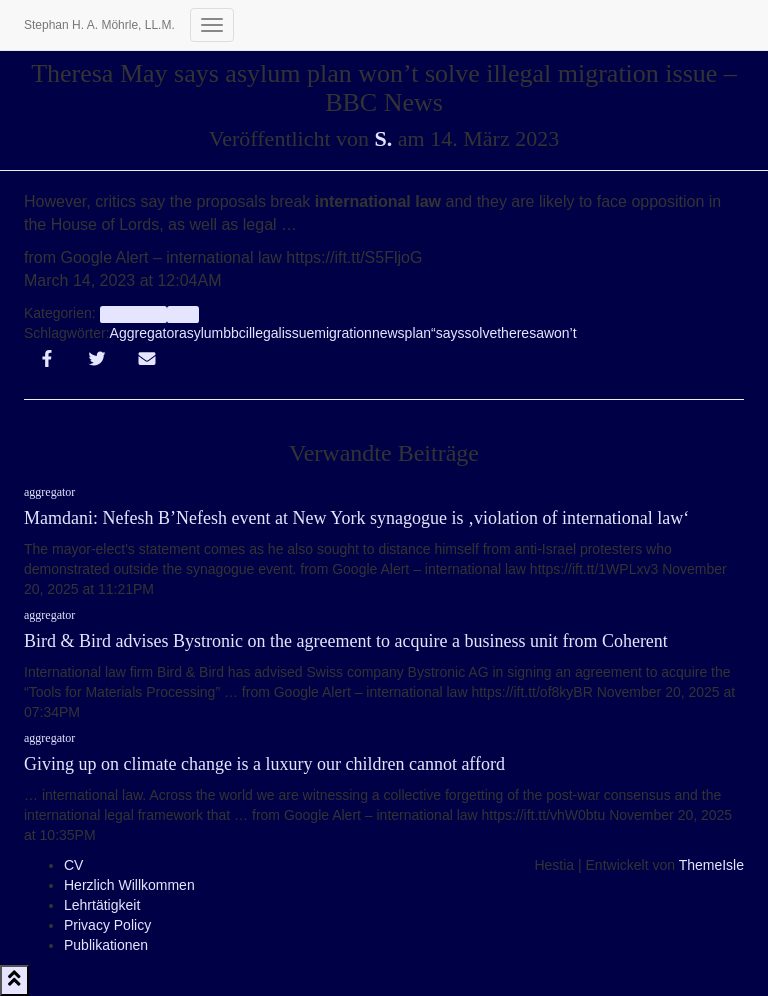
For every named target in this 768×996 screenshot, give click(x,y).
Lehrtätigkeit (102, 905)
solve (481, 333)
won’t (560, 333)
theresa (520, 333)
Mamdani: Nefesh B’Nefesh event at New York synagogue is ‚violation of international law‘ (356, 518)
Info (182, 314)
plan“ (420, 333)
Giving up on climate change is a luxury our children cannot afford (264, 764)
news (388, 333)
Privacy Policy (107, 925)
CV (73, 865)
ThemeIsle (711, 865)
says (450, 333)
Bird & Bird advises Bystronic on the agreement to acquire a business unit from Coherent (346, 641)
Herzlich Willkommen (129, 885)
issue (298, 333)
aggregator (133, 314)
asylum (201, 333)
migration (343, 333)
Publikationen (106, 945)
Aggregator (144, 333)
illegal (264, 333)
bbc (234, 333)
